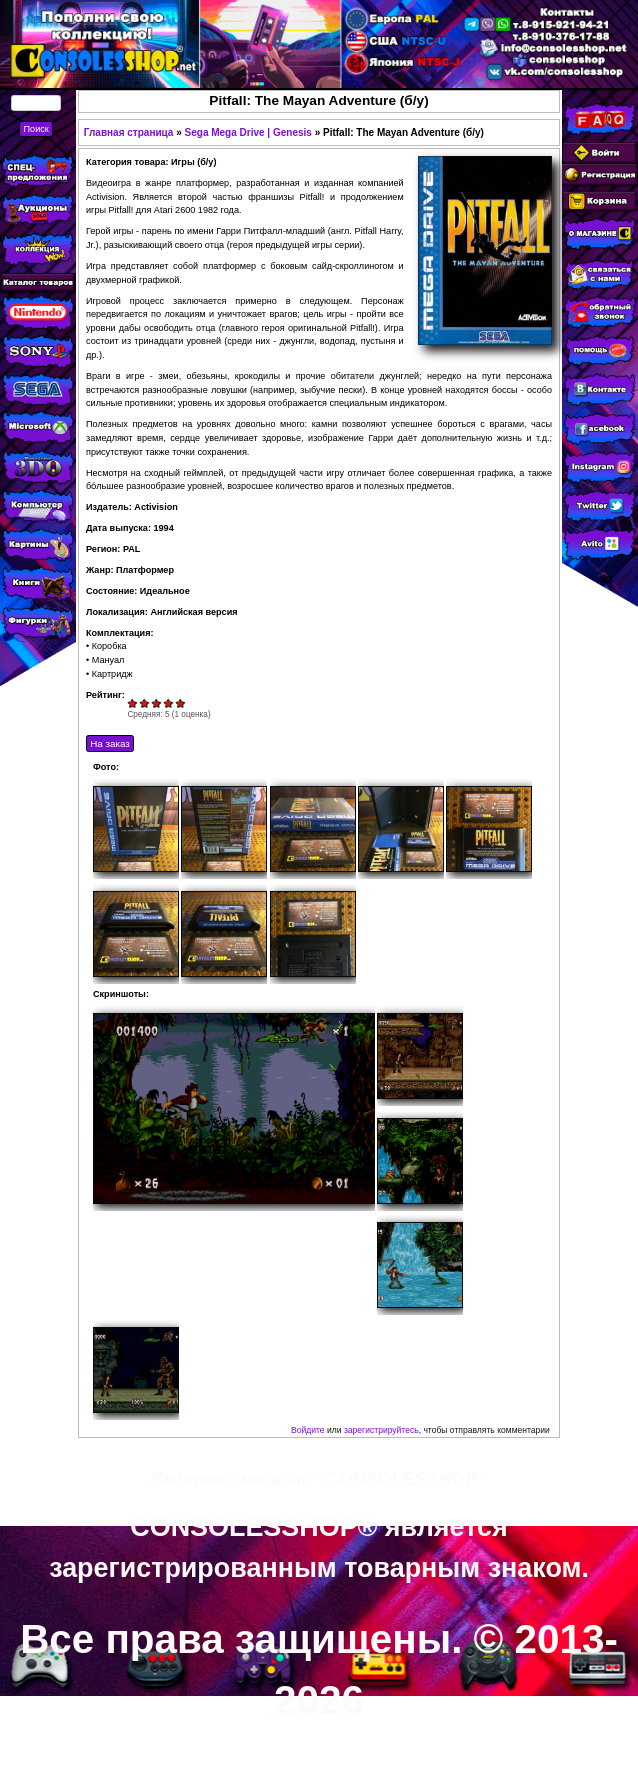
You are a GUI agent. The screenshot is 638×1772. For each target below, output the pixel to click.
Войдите (308, 1430)
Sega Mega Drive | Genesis (248, 132)
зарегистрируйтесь (381, 1430)
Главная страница (129, 132)
